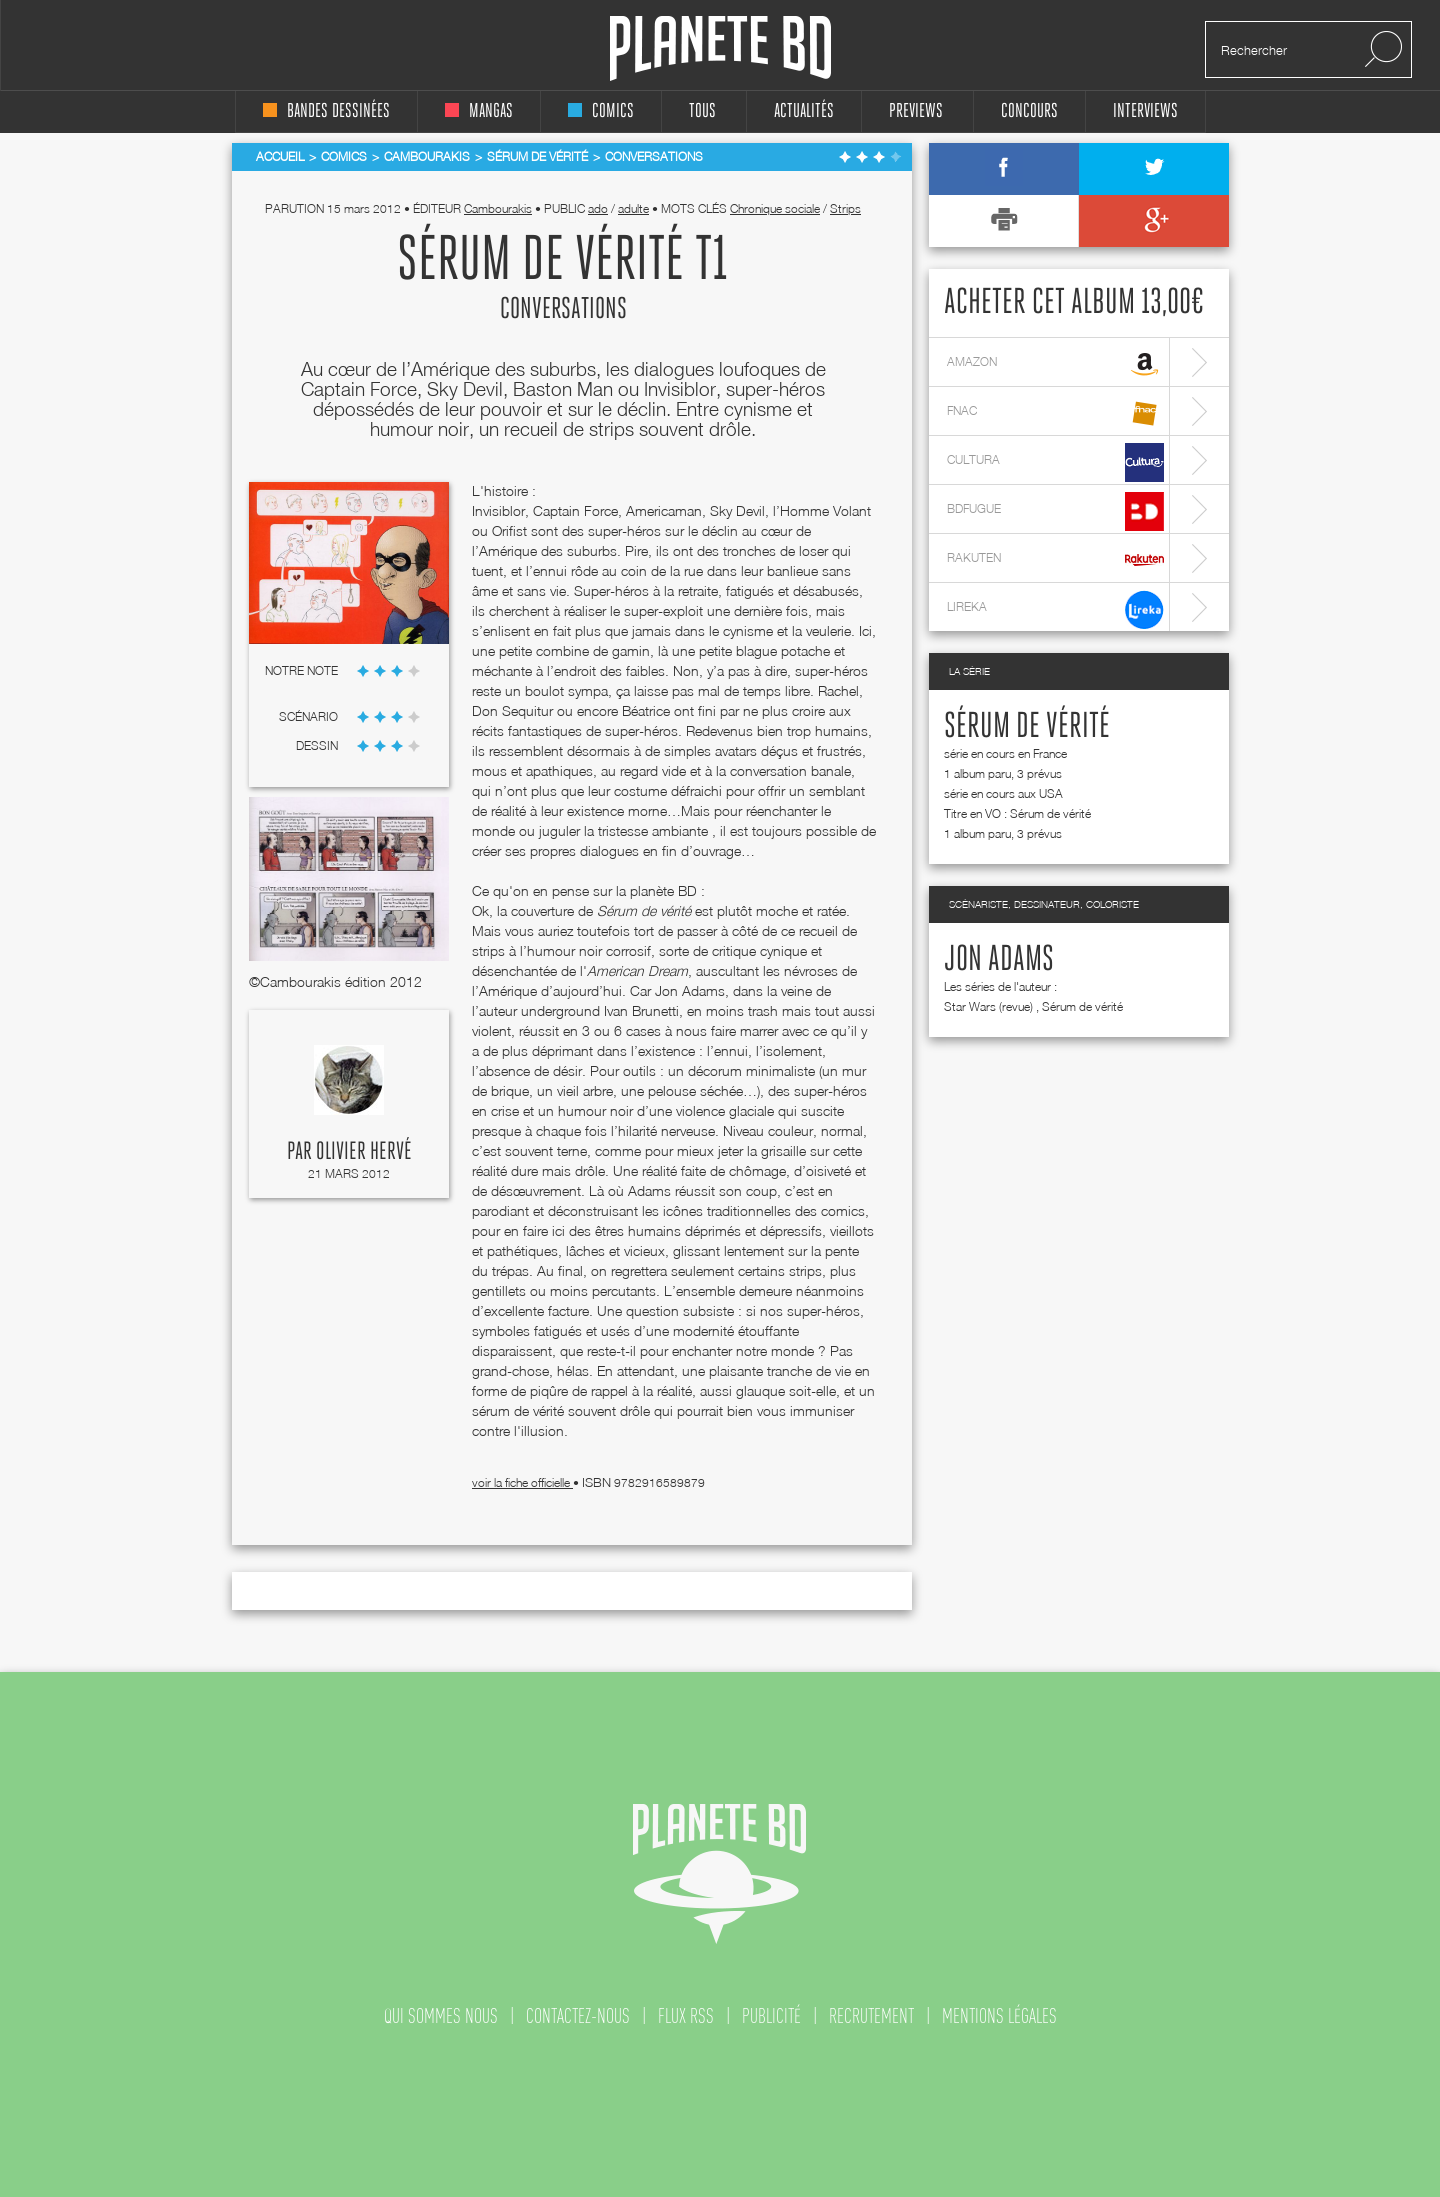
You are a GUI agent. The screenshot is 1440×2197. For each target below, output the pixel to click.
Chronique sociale (775, 208)
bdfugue (1055, 511)
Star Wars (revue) (988, 1006)
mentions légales (999, 2016)
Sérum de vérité (1027, 727)
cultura (1055, 462)
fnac (1055, 413)
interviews (1145, 111)
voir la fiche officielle (522, 1482)
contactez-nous (578, 2016)
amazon (1055, 364)
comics (601, 111)
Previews (916, 111)
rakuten (1055, 560)
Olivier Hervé (364, 1152)
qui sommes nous (441, 2016)
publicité (771, 2016)
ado (598, 208)
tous (702, 111)
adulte (633, 208)
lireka (1055, 609)
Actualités (804, 111)
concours (1029, 111)
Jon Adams (999, 960)
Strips (845, 208)
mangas (479, 111)
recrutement (871, 2016)
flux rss (686, 2016)
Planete (720, 48)
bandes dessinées (326, 111)
